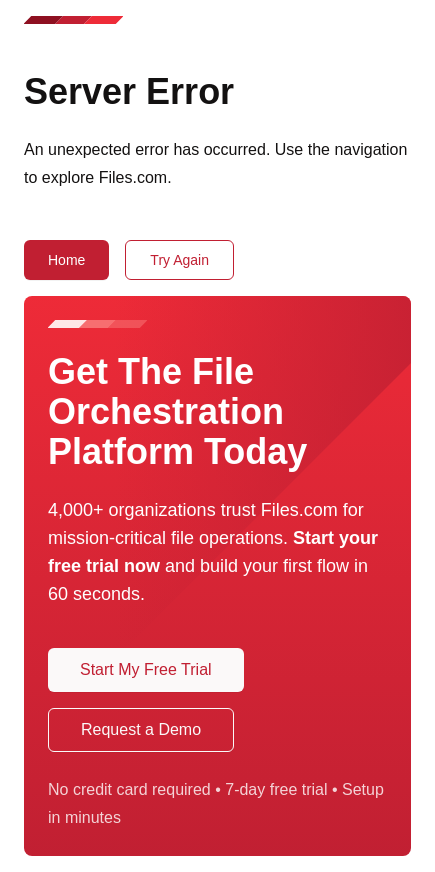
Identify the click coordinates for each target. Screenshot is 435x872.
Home (66, 260)
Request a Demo (141, 729)
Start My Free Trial (146, 669)
